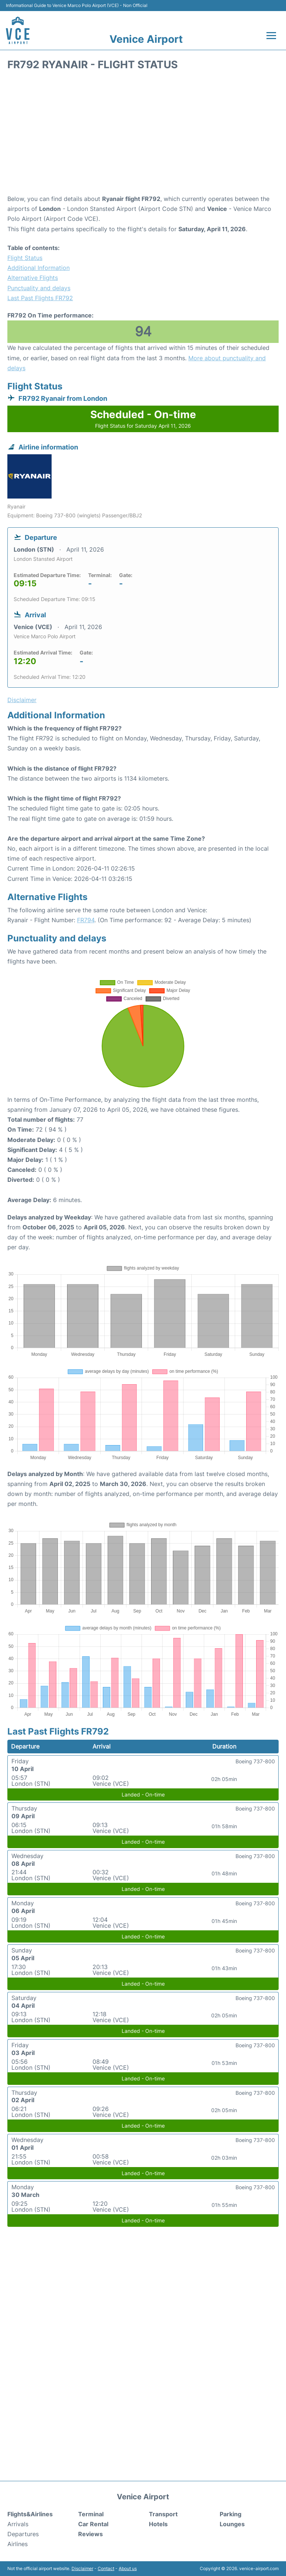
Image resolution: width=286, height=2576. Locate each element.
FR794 (85, 920)
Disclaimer (82, 2568)
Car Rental (93, 2524)
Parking (230, 2514)
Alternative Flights (32, 277)
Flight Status (24, 257)
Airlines (17, 2544)
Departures (23, 2534)
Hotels (158, 2524)
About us (128, 2568)
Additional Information (38, 267)
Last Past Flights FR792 (40, 298)
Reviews (90, 2534)
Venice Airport (146, 39)
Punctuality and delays (38, 288)
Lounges (232, 2524)
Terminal (91, 2514)
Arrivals (17, 2524)
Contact (106, 2568)
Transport (163, 2514)
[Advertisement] (143, 135)
